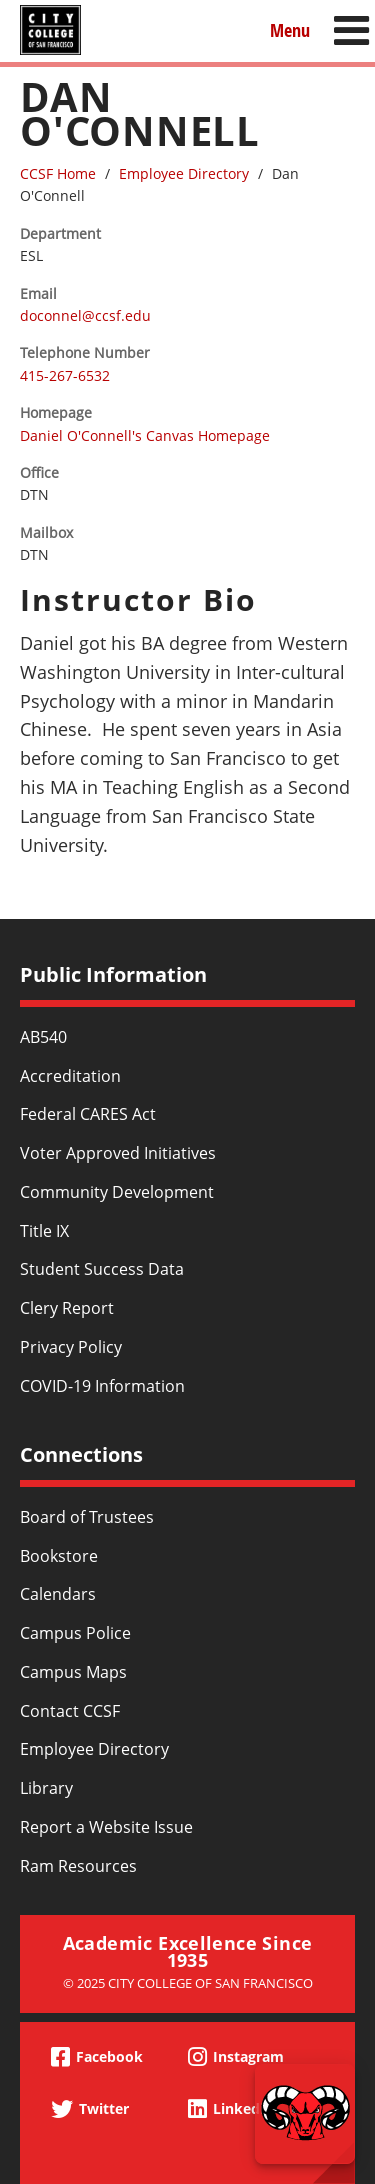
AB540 (43, 1037)
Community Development (117, 1192)
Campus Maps (73, 1672)
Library (46, 1788)
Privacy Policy (71, 1347)
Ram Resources (78, 1866)
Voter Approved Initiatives (118, 1153)
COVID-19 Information (102, 1386)
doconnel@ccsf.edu (85, 315)
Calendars (58, 1594)
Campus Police (75, 1633)
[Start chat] (305, 2114)
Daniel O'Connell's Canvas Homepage (145, 435)
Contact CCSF (70, 1711)
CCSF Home (58, 173)
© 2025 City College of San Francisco (188, 1983)
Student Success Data (102, 1269)
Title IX (44, 1231)
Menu (290, 29)
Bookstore (59, 1556)
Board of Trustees (87, 1517)
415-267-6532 (65, 375)
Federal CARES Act (88, 1114)
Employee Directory (184, 173)
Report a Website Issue (106, 1827)
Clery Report (67, 1308)
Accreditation (70, 1076)
